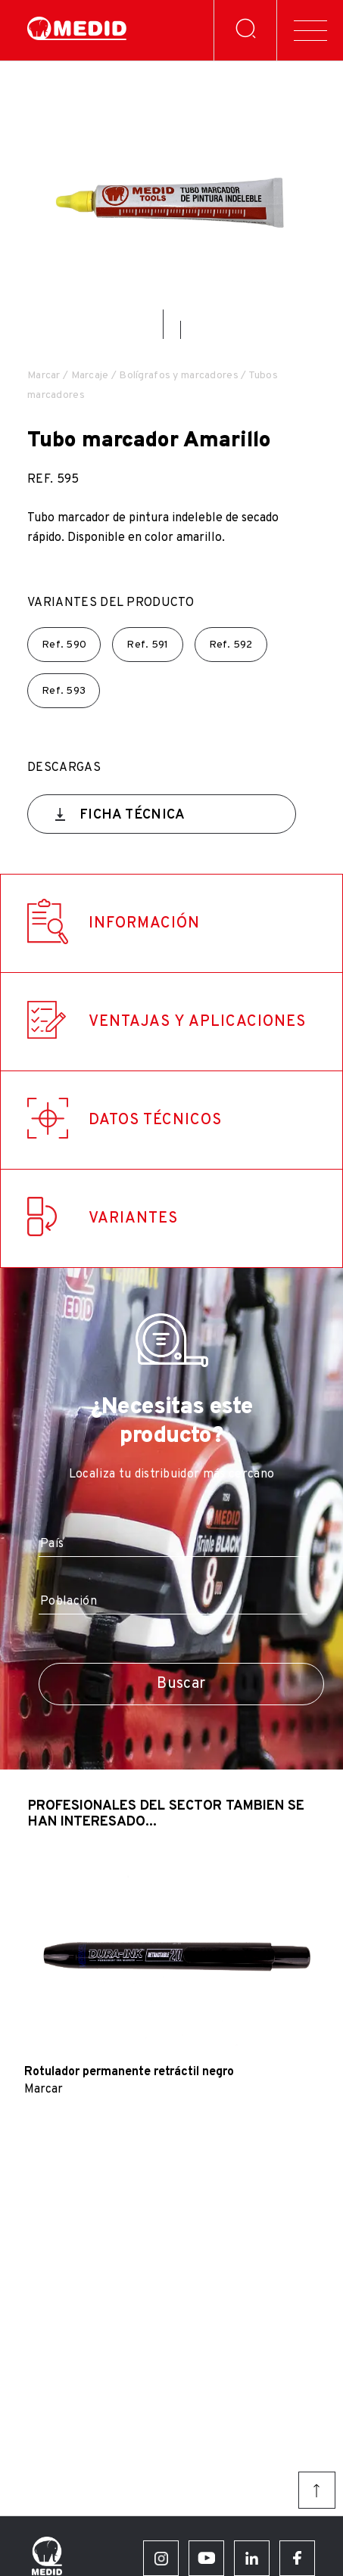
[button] (163, 324)
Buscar (181, 1684)
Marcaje (90, 375)
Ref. (64, 645)
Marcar (44, 375)
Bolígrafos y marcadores (178, 375)
